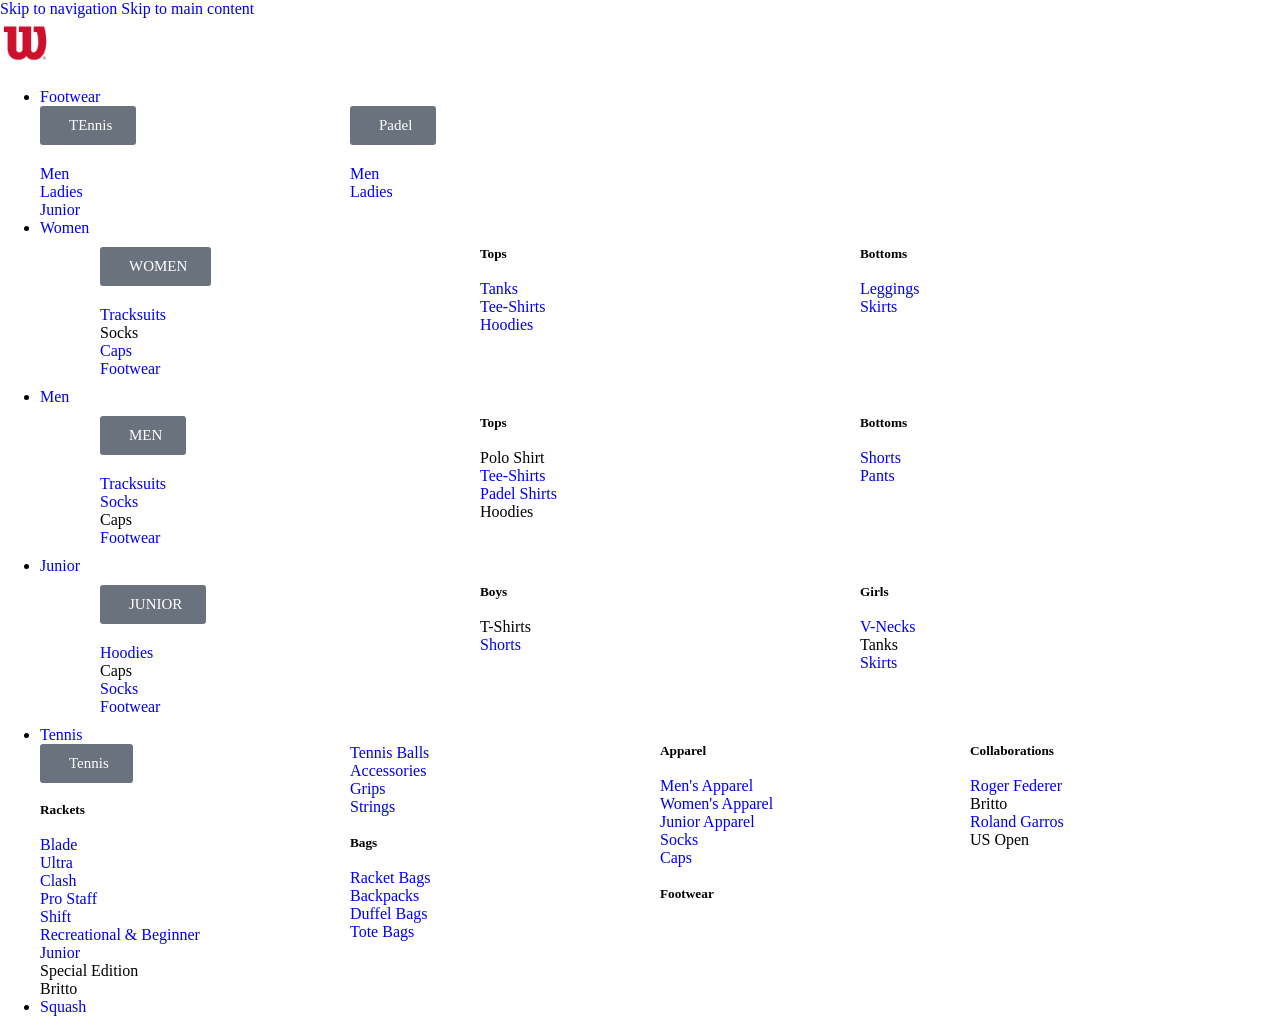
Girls (874, 591)
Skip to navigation (60, 8)
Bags (363, 842)
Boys (493, 591)
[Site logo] (25, 62)
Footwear (687, 893)
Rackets (62, 809)
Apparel (683, 750)
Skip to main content (187, 8)
